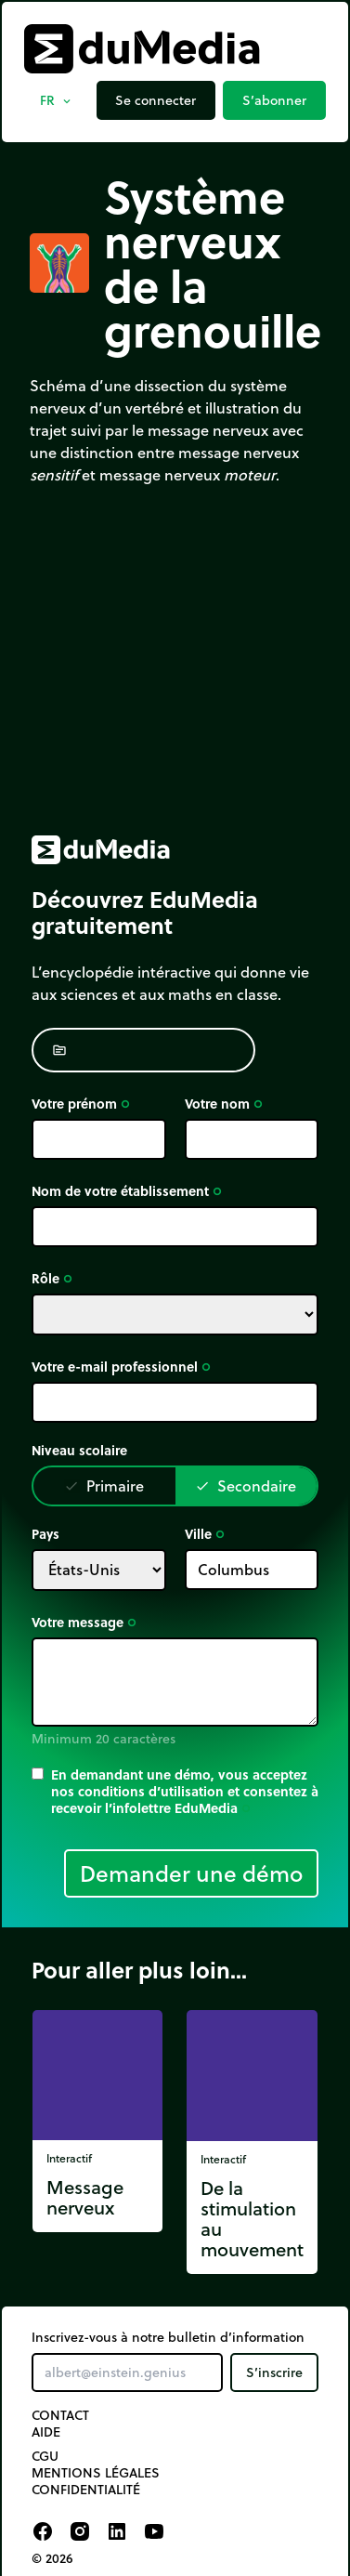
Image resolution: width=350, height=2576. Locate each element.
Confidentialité (86, 2489)
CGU (45, 2456)
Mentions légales (96, 2473)
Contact (60, 2415)
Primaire (104, 1485)
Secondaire (245, 1485)
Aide (46, 2432)
